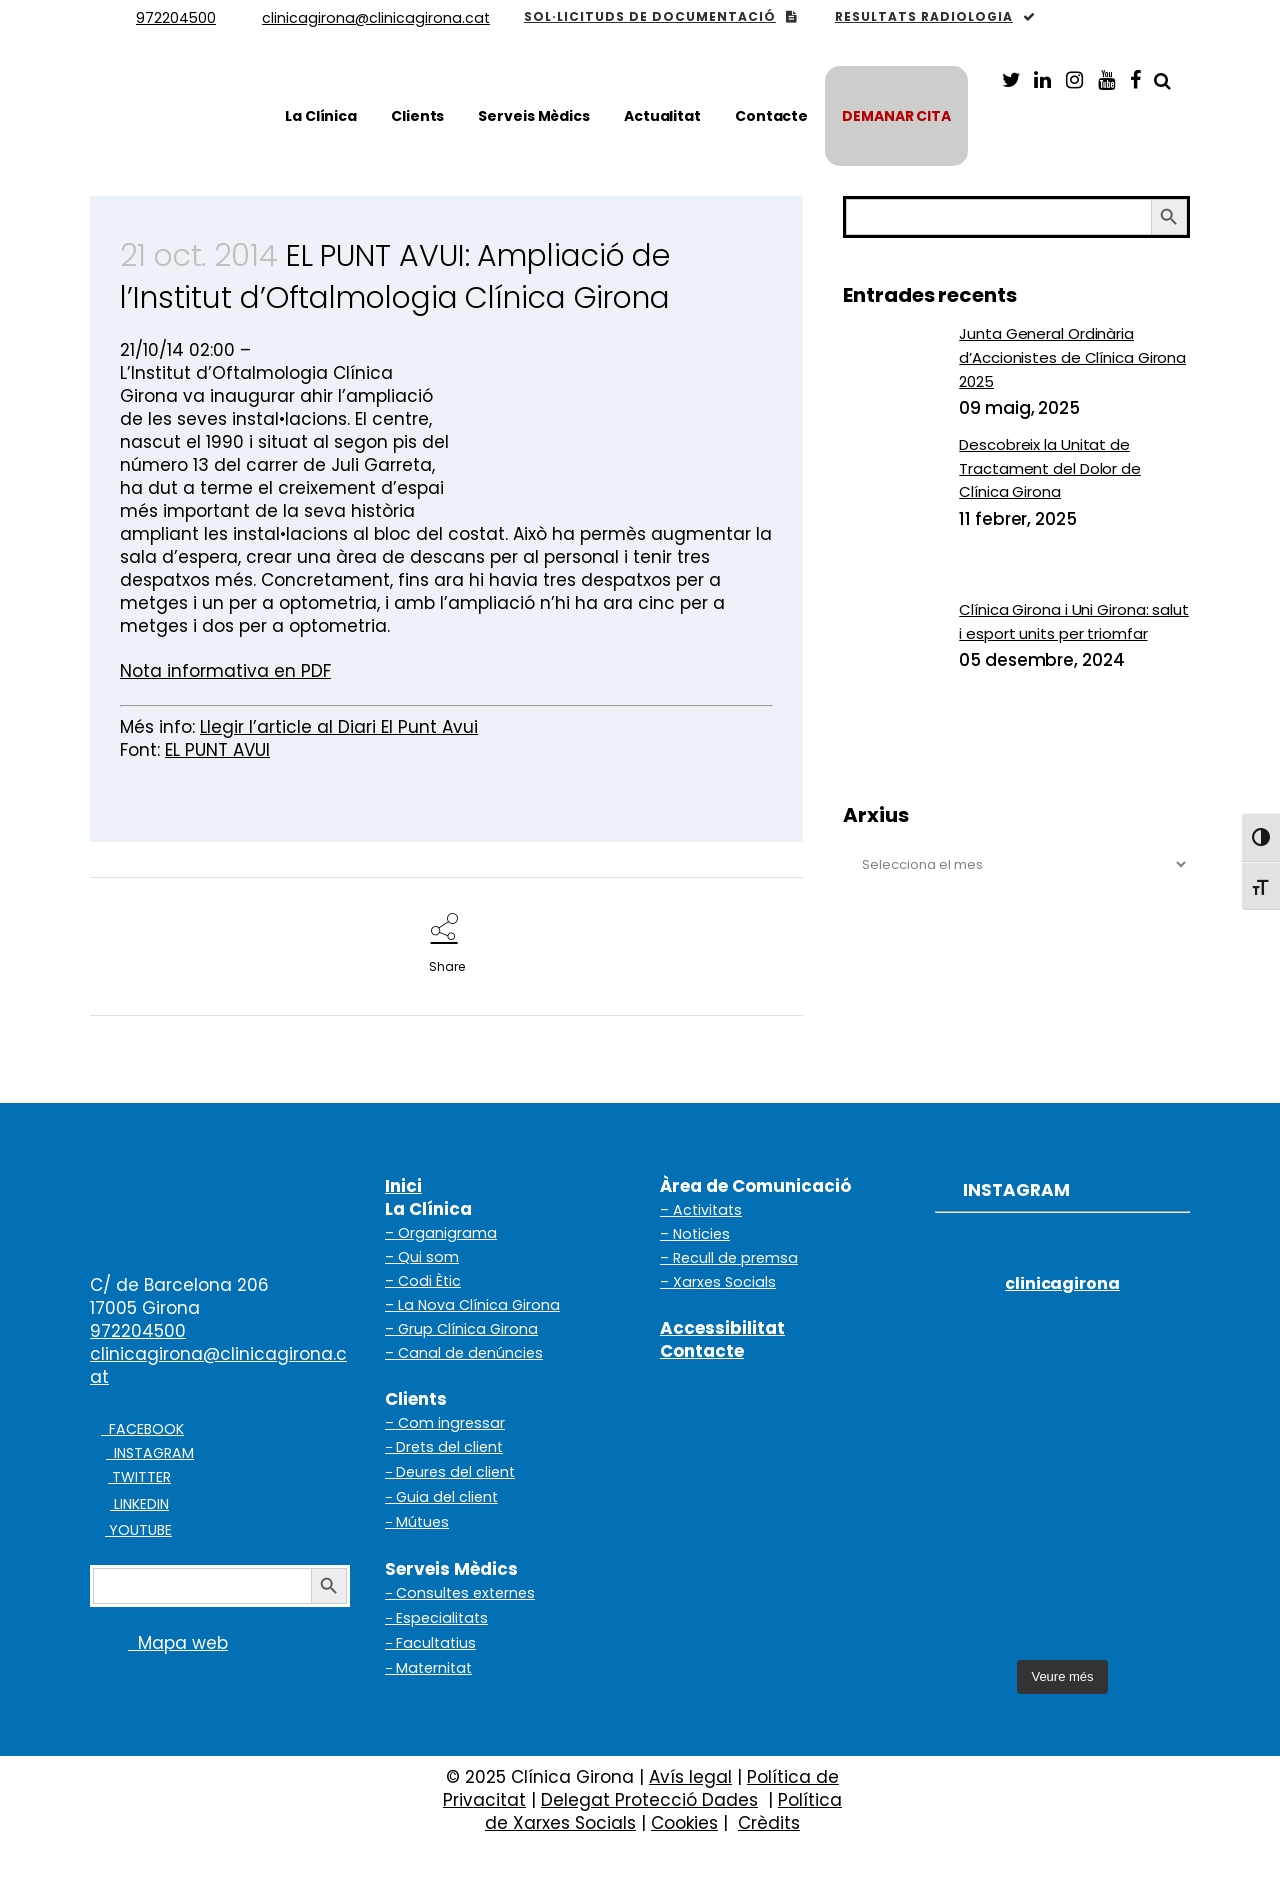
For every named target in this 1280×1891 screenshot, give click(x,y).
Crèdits (769, 1823)
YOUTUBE (138, 1530)
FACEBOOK (142, 1429)
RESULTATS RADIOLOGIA (935, 16)
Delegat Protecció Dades (649, 1800)
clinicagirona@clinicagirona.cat (218, 1365)
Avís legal (690, 1777)
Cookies (684, 1823)
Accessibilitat (722, 1328)
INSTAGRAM (150, 1453)
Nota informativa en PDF (225, 671)
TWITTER (139, 1477)
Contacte (702, 1351)
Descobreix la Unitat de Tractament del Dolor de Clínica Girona (1050, 468)
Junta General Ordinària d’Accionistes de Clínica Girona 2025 (1072, 357)
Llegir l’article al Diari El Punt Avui (339, 727)
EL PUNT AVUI (217, 750)
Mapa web (159, 1643)
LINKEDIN (139, 1504)
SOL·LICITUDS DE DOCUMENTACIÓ (660, 16)
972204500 (138, 1331)
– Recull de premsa (729, 1258)
